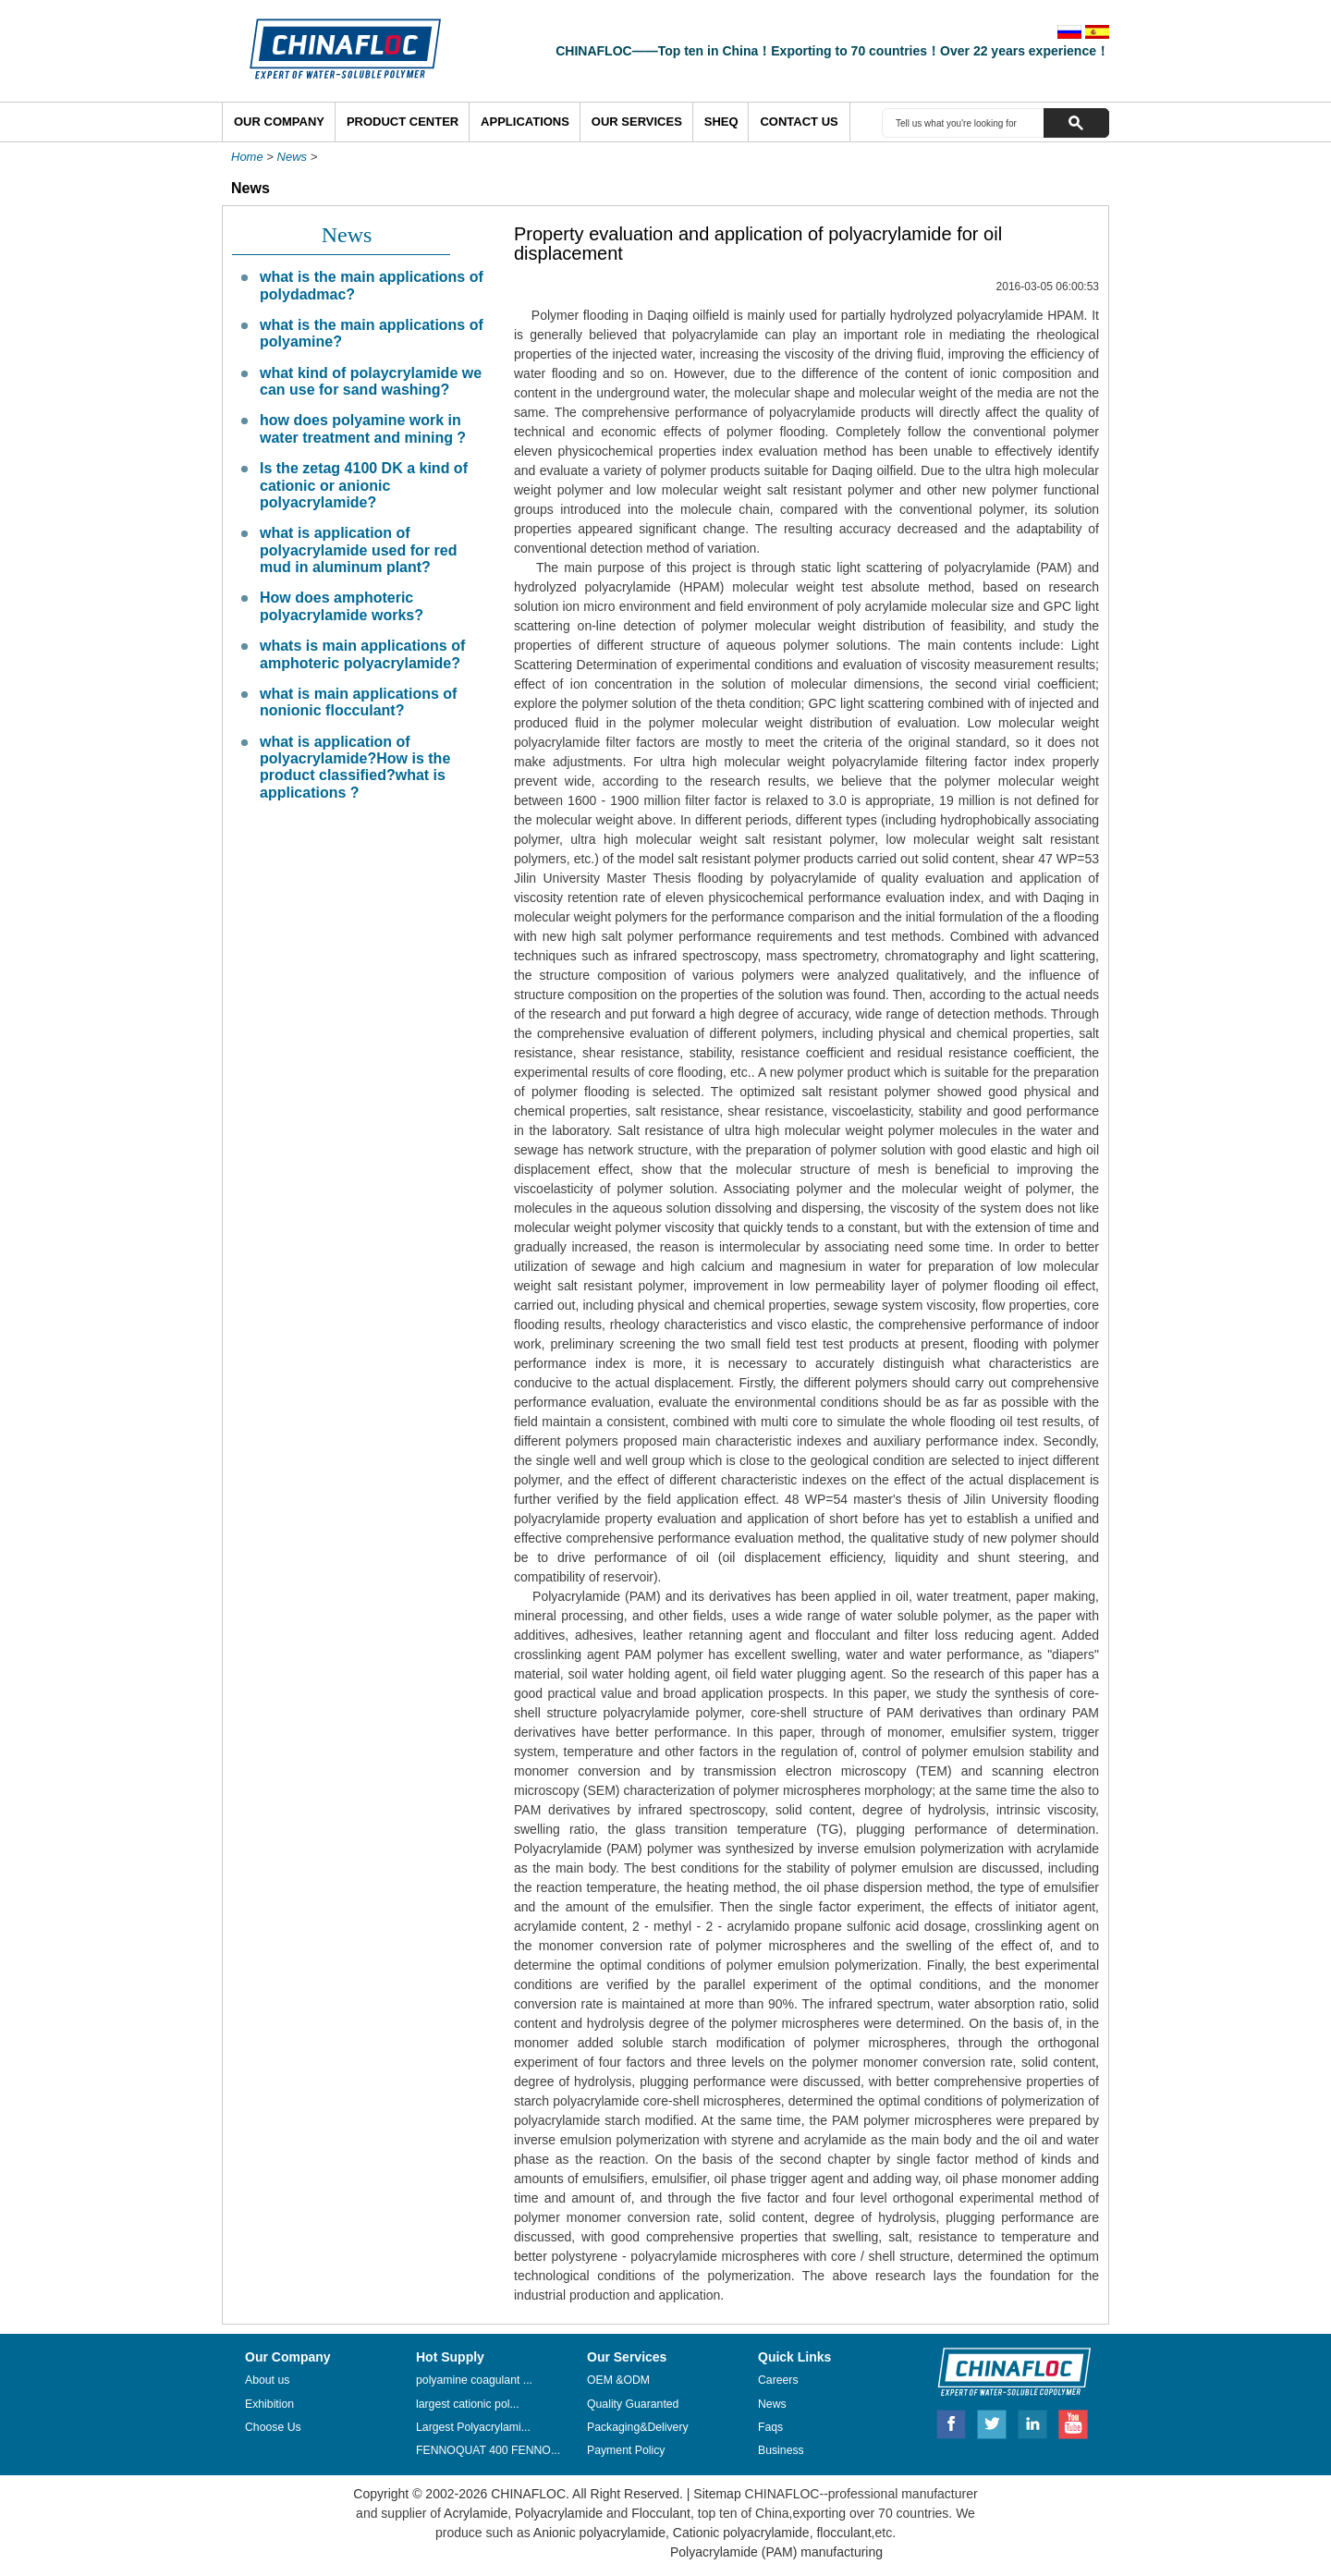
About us (267, 2380)
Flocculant (660, 2513)
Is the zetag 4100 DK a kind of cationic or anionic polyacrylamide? (364, 485)
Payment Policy (626, 2450)
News (292, 157)
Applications (525, 121)
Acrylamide (474, 2513)
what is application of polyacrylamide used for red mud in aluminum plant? (358, 550)
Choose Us (273, 2427)
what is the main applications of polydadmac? (371, 285)
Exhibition (269, 2404)
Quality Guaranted (632, 2404)
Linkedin (1033, 2422)
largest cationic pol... (467, 2404)
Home (247, 157)
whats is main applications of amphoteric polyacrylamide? (362, 654)
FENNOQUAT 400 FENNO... (488, 2450)
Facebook (951, 2422)
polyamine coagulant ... (474, 2380)
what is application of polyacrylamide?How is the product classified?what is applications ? (355, 767)
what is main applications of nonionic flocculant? (358, 702)
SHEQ (721, 121)
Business (781, 2450)
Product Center (402, 121)
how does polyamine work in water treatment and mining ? (363, 428)
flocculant (842, 2532)
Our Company (279, 121)
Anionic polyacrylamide (599, 2532)
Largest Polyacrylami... (473, 2427)
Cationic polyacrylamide (739, 2532)
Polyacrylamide (559, 2513)
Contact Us (798, 121)
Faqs (770, 2427)
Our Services (637, 121)
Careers (778, 2380)
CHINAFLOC (1005, 2371)
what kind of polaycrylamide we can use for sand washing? (371, 381)
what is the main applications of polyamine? (371, 333)
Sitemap (716, 2493)
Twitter (993, 2422)
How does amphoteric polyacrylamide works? (341, 606)
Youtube (1073, 2422)
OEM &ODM (618, 2380)
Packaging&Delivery (638, 2427)
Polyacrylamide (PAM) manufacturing (776, 2552)
